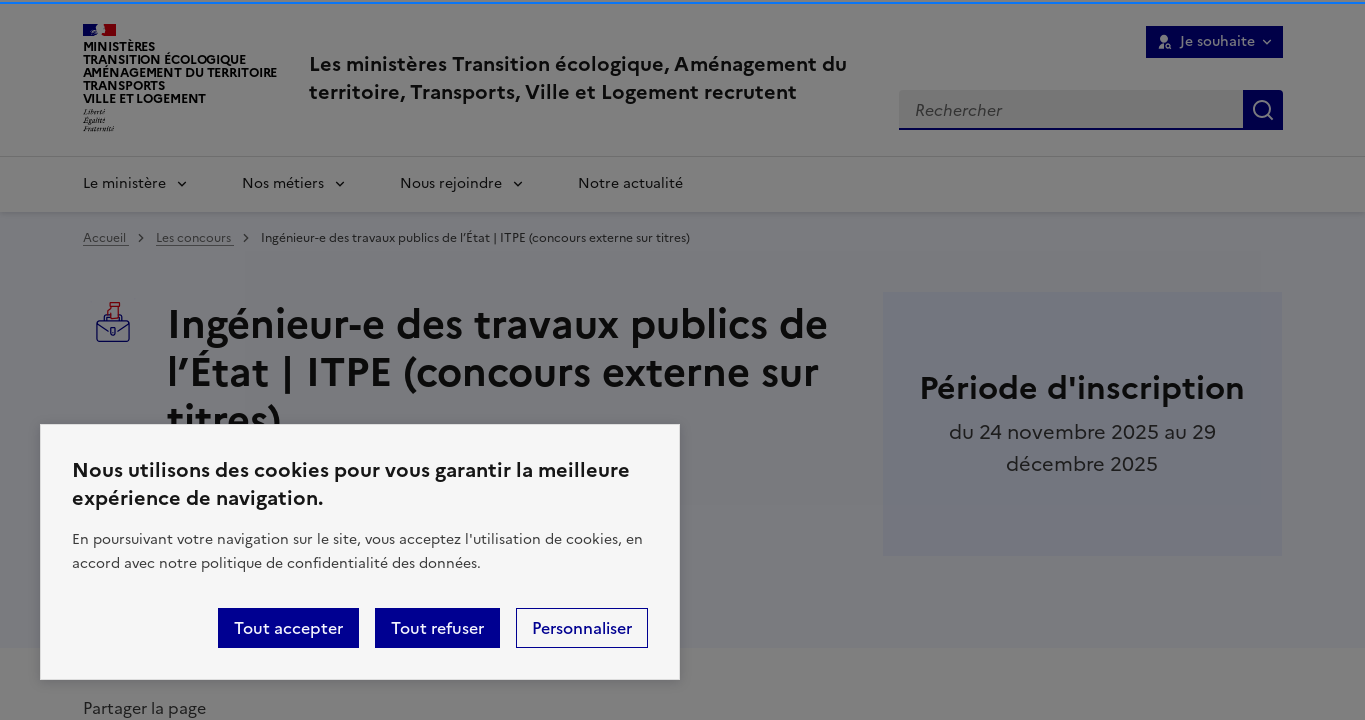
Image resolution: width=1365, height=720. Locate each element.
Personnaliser (582, 628)
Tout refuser (437, 628)
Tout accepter (288, 628)
